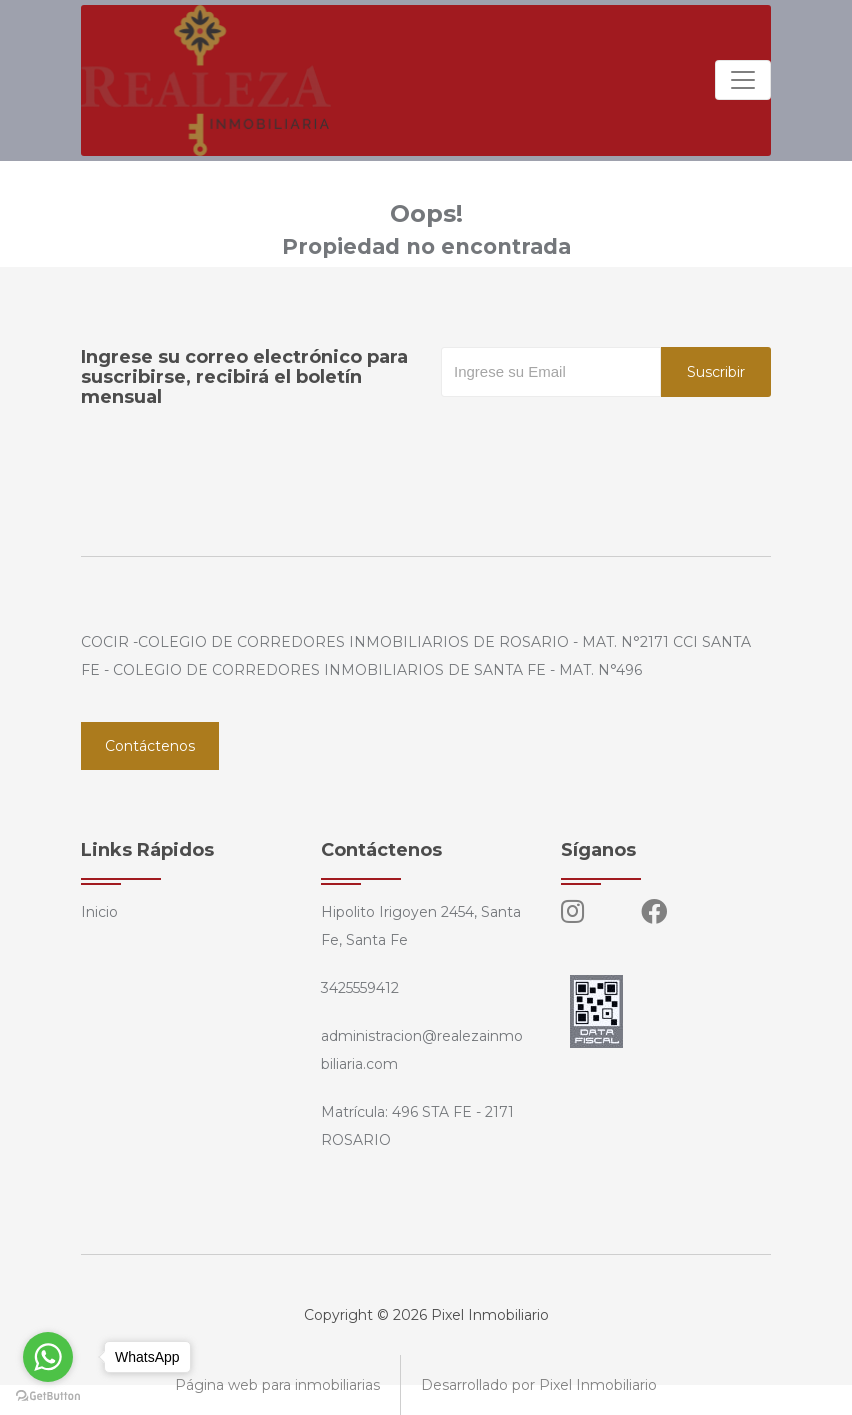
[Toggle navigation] (743, 80)
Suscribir (716, 372)
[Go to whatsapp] (48, 1357)
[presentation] (593, 437)
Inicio (99, 912)
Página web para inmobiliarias (277, 1385)
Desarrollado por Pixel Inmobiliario (539, 1385)
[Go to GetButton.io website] (48, 1395)
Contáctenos (150, 746)
